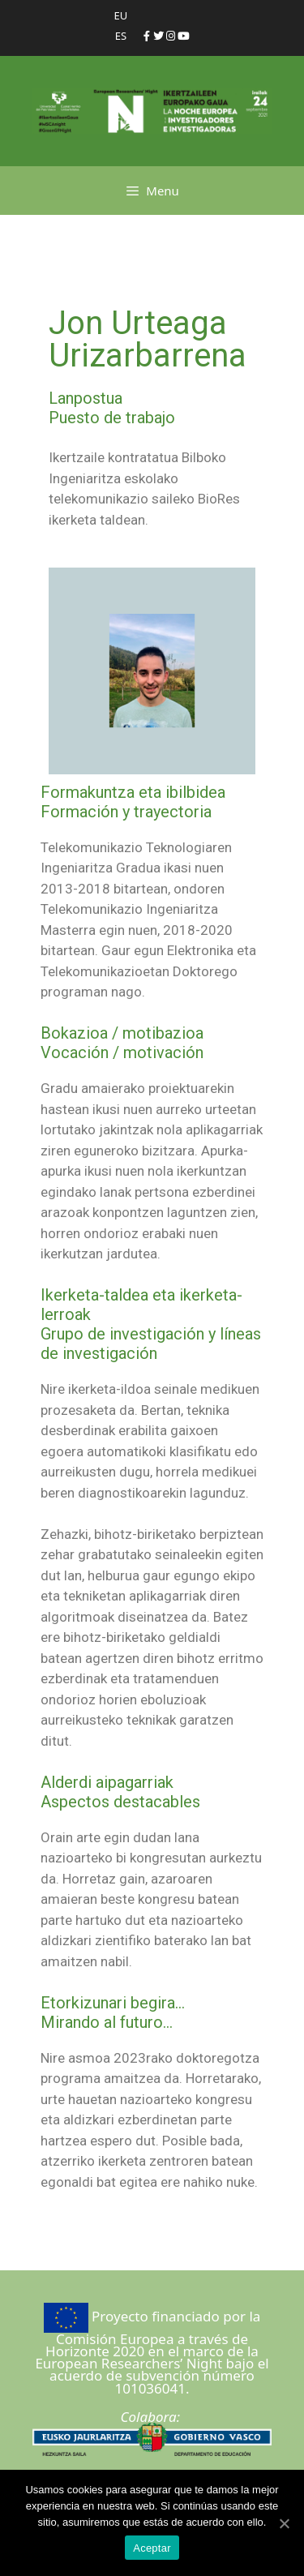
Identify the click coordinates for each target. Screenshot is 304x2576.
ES (120, 35)
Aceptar (152, 2548)
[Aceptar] (284, 2523)
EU (121, 15)
